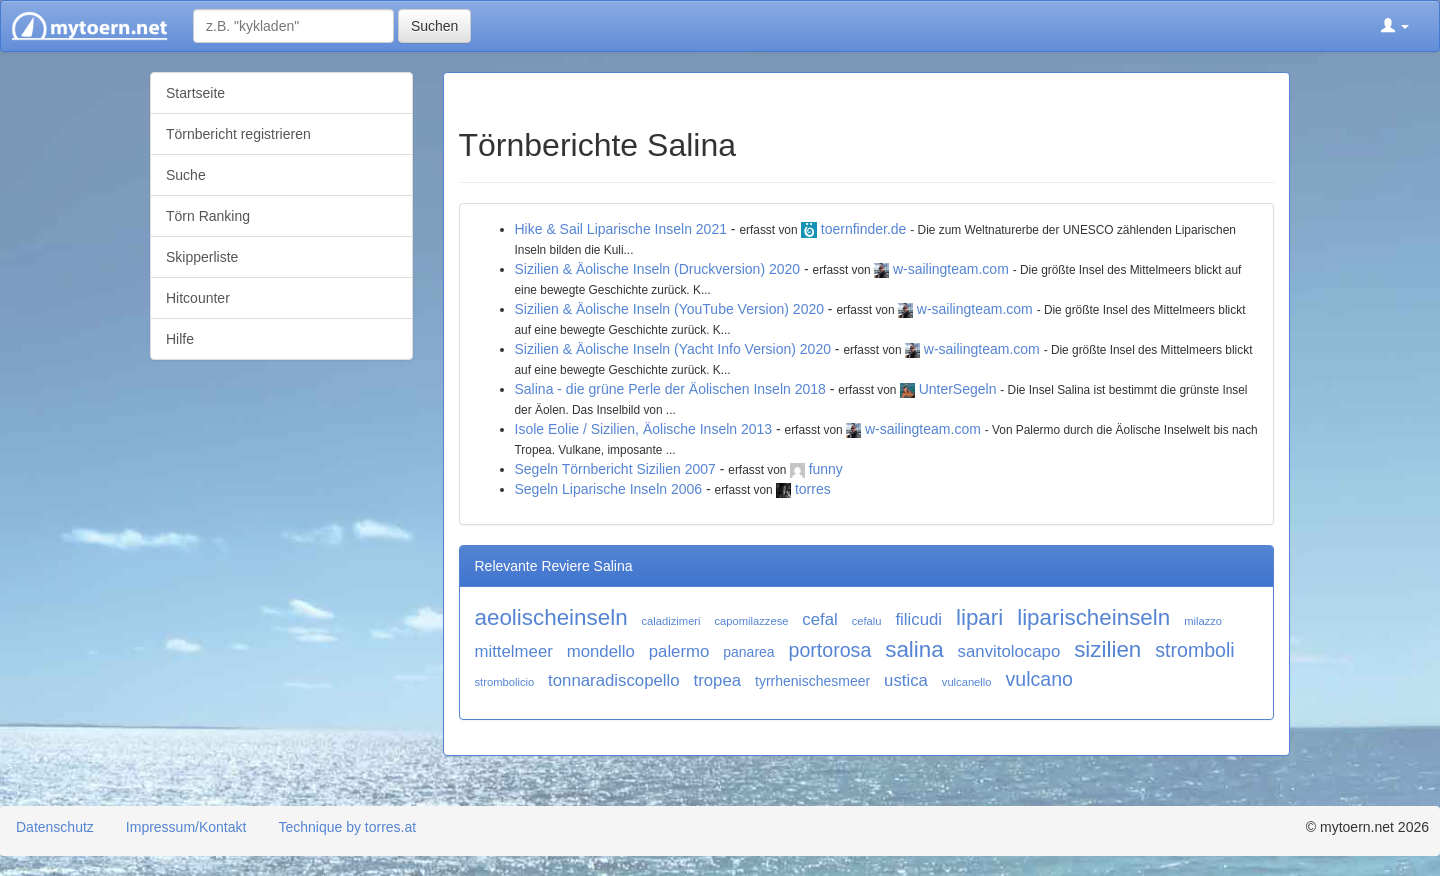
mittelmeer (514, 651)
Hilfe (180, 339)
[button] (1395, 26)
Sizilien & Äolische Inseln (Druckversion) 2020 (658, 269)
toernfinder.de (864, 229)
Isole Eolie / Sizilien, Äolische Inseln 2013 (644, 429)
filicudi (918, 619)
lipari (979, 617)
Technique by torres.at (347, 827)
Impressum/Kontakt (186, 827)
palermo (679, 651)
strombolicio (505, 682)
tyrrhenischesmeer (812, 681)
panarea (748, 652)
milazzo (1203, 621)
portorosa (830, 650)
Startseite (195, 93)
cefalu (867, 621)
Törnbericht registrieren (238, 134)
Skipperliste (202, 257)
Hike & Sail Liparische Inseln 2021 (621, 229)
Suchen (434, 26)
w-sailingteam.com (951, 269)
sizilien (1107, 649)
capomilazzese (751, 621)
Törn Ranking (208, 216)
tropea (718, 680)
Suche (186, 175)
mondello (601, 651)
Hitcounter (198, 298)
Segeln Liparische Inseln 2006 (609, 489)
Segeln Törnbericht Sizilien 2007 (615, 469)
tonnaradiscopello (614, 680)
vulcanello (967, 682)
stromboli (1195, 650)
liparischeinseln (1093, 617)
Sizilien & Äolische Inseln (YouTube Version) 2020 (669, 309)
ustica (906, 680)
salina (914, 649)
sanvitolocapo (1009, 651)
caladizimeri (671, 621)
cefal (819, 619)
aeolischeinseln (551, 617)
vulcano (1039, 679)
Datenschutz (55, 827)
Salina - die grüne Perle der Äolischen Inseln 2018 (670, 389)
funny (826, 469)
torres (813, 489)
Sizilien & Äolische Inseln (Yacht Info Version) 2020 (673, 349)
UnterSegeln (958, 389)
